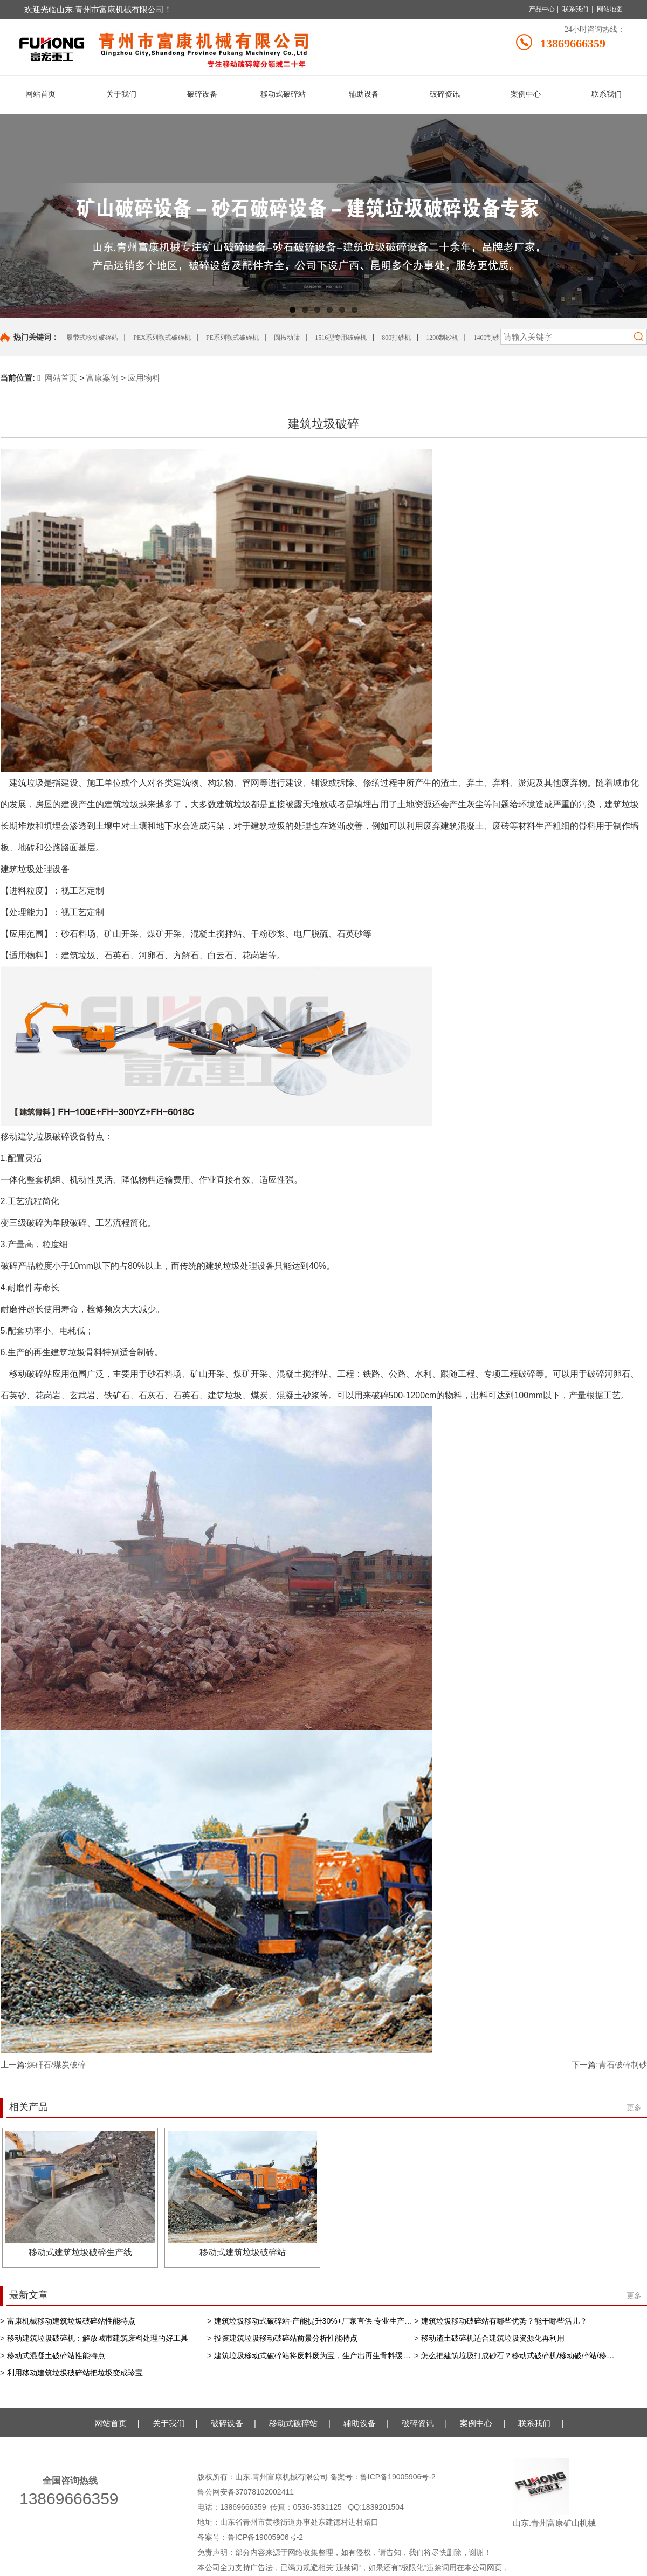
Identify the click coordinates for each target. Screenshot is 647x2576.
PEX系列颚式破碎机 (162, 337)
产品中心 (542, 9)
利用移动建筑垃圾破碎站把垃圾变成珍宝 (75, 2372)
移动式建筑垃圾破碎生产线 (80, 2252)
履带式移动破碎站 (92, 337)
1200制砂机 (442, 337)
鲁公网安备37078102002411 (245, 2492)
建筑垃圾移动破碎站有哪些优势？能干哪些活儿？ (504, 2321)
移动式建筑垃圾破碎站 (242, 2252)
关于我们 (169, 2423)
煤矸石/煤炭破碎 (56, 2064)
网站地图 (610, 9)
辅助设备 (359, 2423)
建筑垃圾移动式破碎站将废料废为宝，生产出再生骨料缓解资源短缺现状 (335, 2355)
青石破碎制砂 (622, 2064)
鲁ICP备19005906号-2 (399, 2476)
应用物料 (144, 377)
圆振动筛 (287, 337)
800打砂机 (396, 337)
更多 (634, 2107)
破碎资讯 (418, 2423)
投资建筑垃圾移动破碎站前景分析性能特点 (285, 2338)
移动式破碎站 (293, 2423)
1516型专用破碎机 (341, 337)
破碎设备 (227, 2423)
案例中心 (476, 2423)
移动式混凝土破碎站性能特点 (56, 2355)
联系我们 (575, 9)
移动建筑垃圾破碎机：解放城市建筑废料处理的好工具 (97, 2338)
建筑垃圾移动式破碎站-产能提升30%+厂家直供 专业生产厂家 (316, 2321)
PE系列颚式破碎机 (232, 337)
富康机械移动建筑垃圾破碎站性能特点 (71, 2321)
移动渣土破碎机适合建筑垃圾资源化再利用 (493, 2338)
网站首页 (57, 377)
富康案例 (102, 377)
